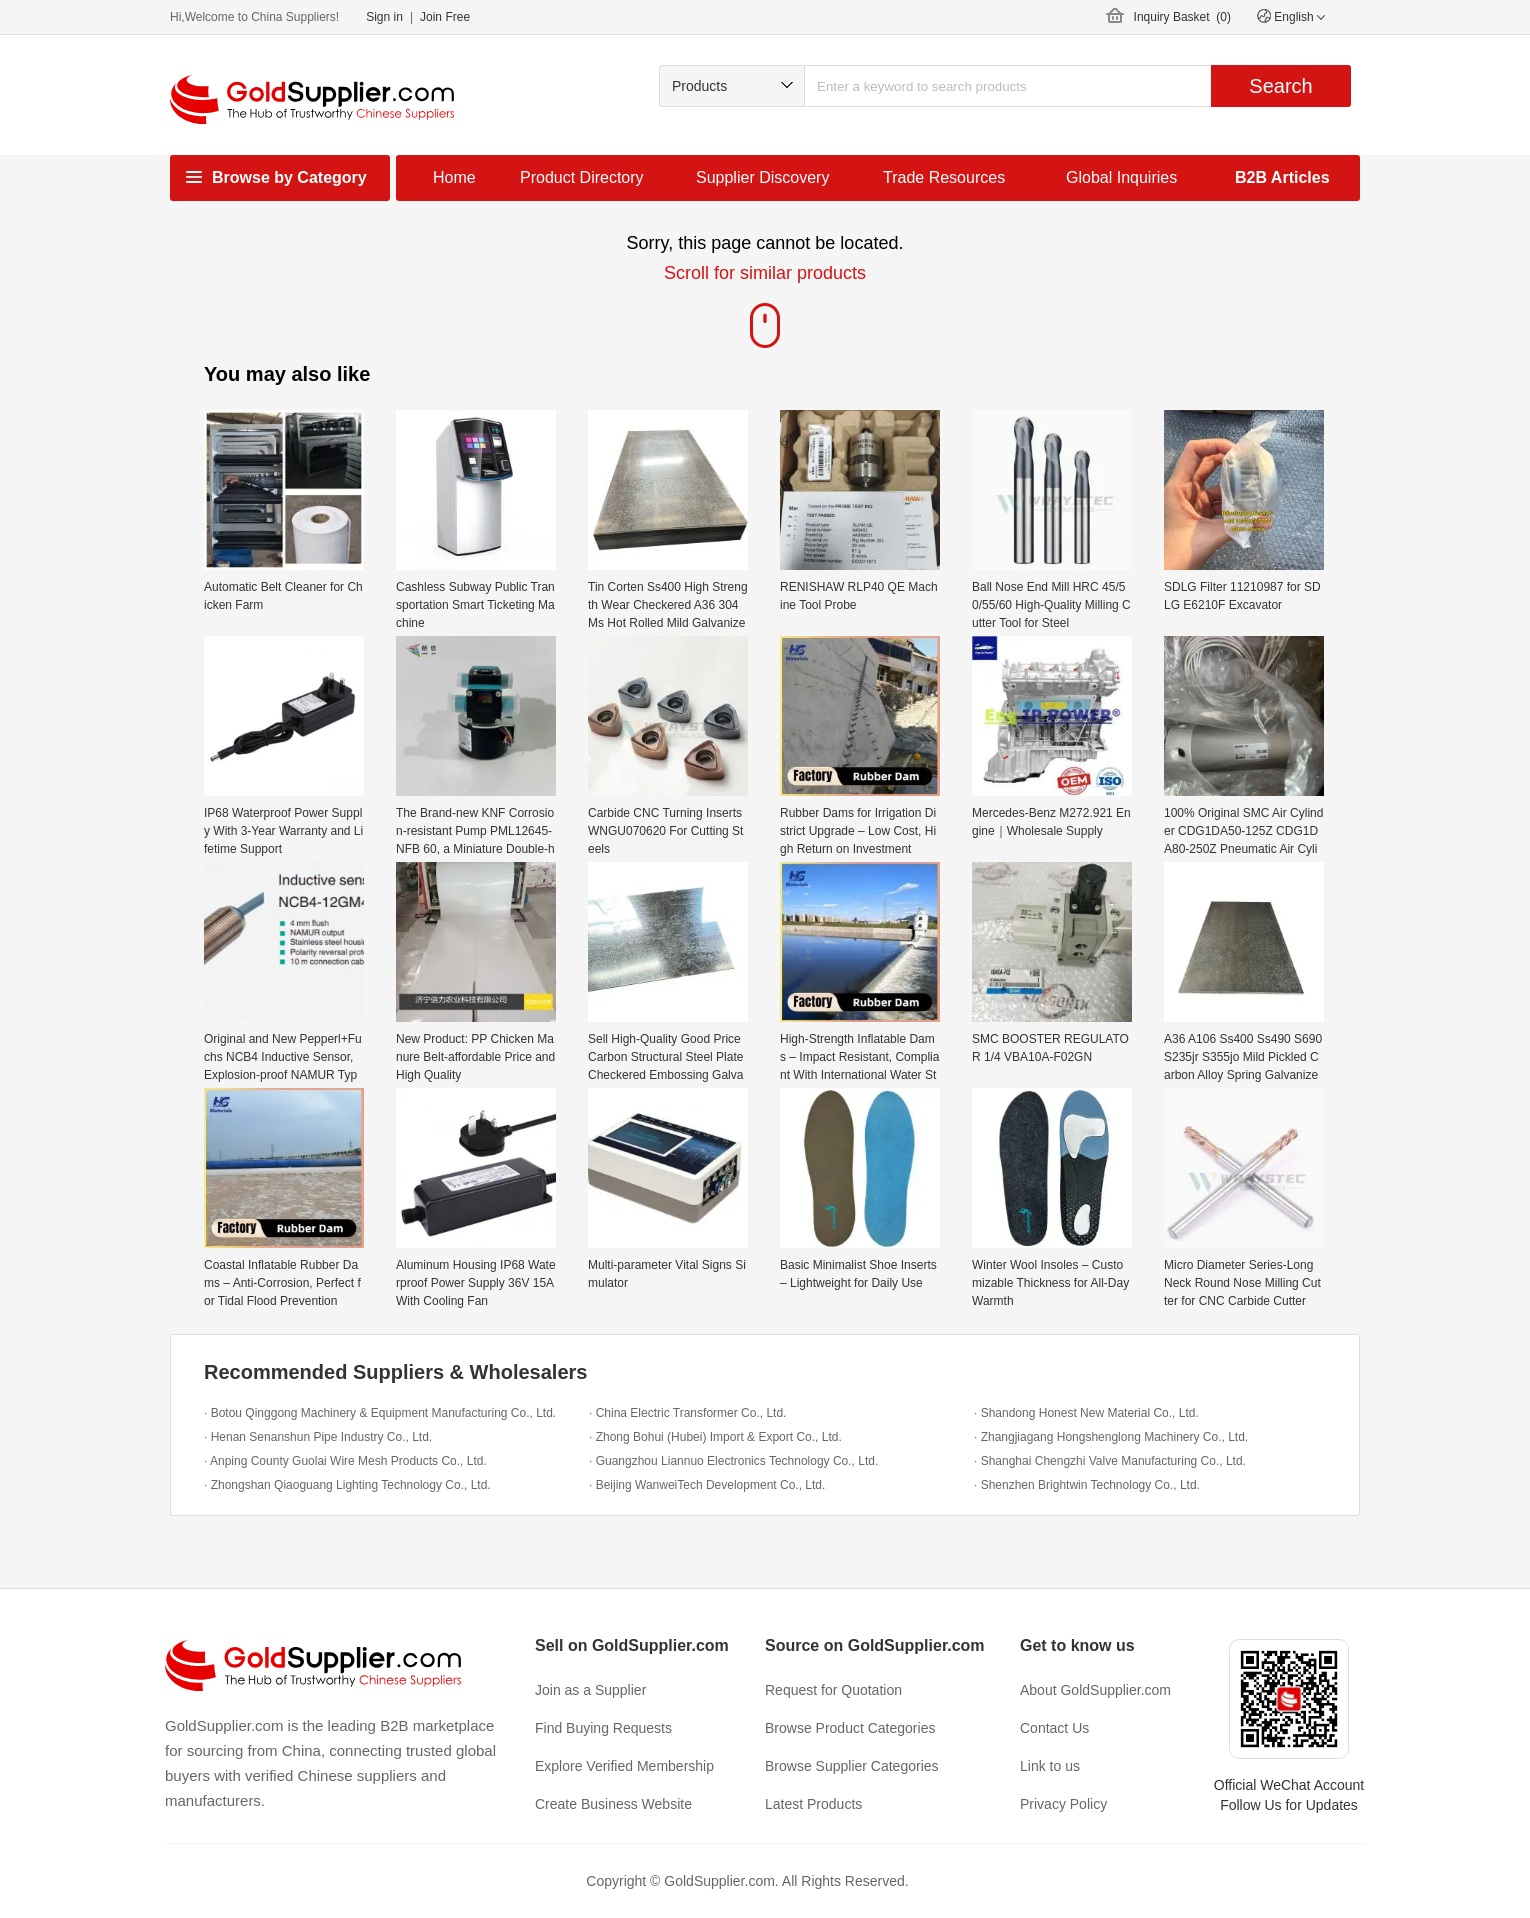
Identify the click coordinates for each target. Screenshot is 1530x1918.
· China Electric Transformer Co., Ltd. (687, 1413)
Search (1280, 86)
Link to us (1050, 1766)
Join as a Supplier (590, 1690)
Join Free (445, 17)
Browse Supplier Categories (852, 1766)
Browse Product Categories (850, 1728)
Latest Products (813, 1804)
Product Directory (582, 177)
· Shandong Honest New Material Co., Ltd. (1086, 1413)
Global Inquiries (1121, 177)
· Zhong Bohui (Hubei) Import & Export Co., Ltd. (715, 1437)
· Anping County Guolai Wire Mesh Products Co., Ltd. (345, 1461)
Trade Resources (944, 177)
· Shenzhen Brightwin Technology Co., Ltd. (1087, 1485)
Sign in (384, 17)
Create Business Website (613, 1804)
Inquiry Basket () (1182, 17)
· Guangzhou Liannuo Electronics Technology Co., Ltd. (733, 1461)
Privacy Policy (1063, 1804)
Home (454, 177)
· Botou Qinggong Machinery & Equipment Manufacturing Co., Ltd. (380, 1413)
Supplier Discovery (762, 177)
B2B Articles (1282, 177)
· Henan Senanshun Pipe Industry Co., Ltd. (318, 1437)
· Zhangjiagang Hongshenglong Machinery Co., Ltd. (1111, 1437)
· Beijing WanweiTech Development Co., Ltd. (707, 1485)
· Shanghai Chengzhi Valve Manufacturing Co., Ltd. (1110, 1461)
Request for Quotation (833, 1690)
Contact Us (1054, 1728)
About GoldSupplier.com (1095, 1690)
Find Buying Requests (603, 1728)
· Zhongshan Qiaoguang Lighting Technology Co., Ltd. (347, 1485)
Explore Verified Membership (624, 1766)
